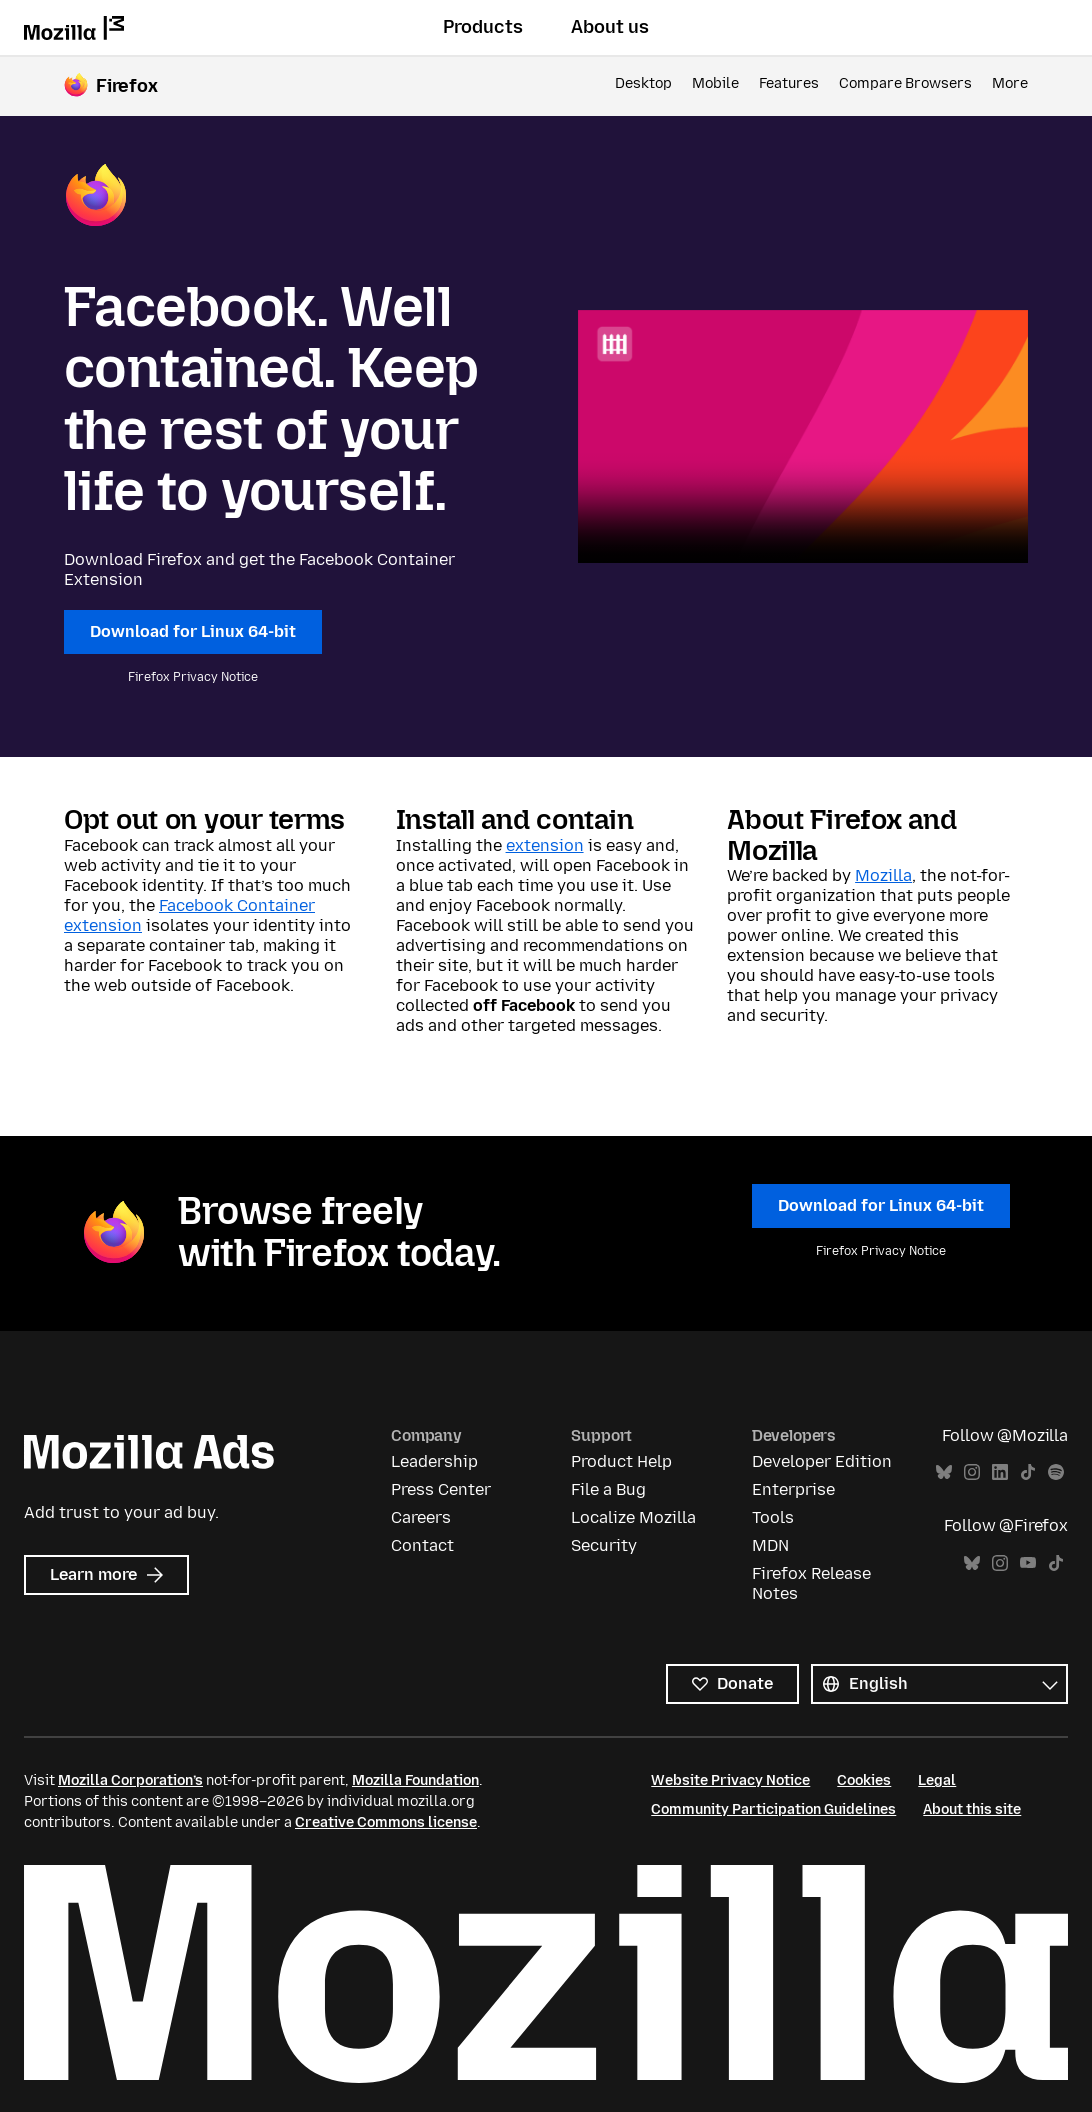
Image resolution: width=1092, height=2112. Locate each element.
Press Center (441, 1489)
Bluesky (944, 1472)
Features (789, 83)
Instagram (972, 1472)
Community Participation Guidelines (773, 1809)
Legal (937, 1780)
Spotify (1056, 1472)
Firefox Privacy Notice (193, 677)
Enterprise (793, 1489)
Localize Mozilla (633, 1517)
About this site (972, 1809)
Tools (773, 1517)
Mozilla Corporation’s (130, 1780)
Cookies (864, 1780)
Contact (422, 1545)
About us (610, 27)
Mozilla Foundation (415, 1780)
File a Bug (608, 1489)
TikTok (1028, 1472)
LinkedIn (1000, 1472)
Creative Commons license (386, 1822)
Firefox (127, 86)
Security (604, 1545)
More (1010, 83)
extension (545, 845)
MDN (770, 1545)
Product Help (621, 1461)
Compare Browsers (905, 83)
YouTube (1028, 1563)
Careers (421, 1517)
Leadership (434, 1461)
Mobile (715, 83)
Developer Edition (822, 1461)
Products (483, 27)
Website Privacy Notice (730, 1780)
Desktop (643, 83)
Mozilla (883, 875)
